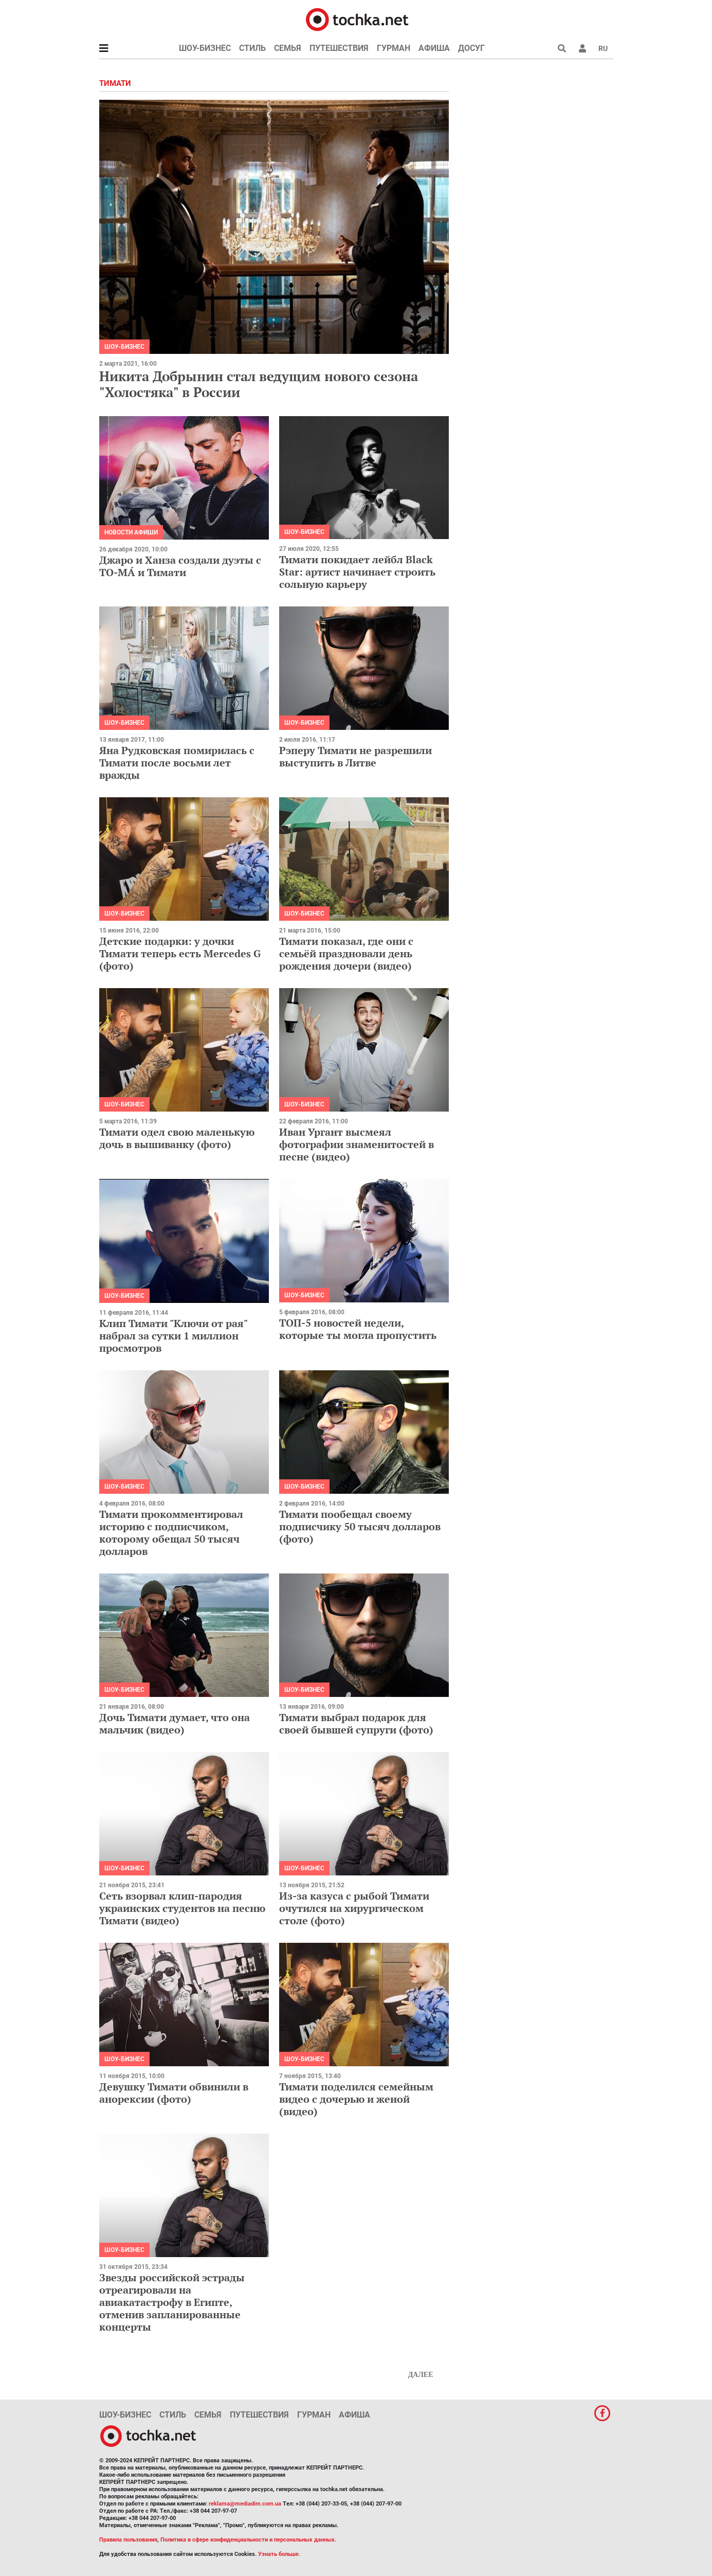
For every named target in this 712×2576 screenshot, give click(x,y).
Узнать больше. (279, 2554)
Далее (420, 2374)
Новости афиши (131, 532)
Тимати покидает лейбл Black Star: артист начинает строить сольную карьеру (357, 571)
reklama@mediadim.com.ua (245, 2503)
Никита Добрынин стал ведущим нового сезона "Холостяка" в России (258, 384)
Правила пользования (128, 2539)
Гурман (393, 48)
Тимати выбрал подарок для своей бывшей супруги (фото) (356, 1723)
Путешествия (339, 48)
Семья (287, 48)
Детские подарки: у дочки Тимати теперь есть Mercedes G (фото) (180, 953)
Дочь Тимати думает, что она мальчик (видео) (174, 1723)
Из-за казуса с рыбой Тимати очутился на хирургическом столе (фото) (354, 1908)
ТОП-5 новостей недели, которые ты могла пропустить (357, 1329)
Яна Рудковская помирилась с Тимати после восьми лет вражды (176, 762)
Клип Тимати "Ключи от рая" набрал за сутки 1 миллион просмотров (173, 1335)
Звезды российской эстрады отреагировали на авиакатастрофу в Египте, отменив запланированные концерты (172, 2302)
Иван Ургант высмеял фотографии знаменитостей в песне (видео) (356, 1144)
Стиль (252, 48)
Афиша (434, 48)
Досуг (471, 48)
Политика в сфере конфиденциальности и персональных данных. (248, 2539)
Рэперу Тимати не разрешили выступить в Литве (355, 756)
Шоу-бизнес (205, 48)
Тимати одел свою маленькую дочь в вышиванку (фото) (176, 1138)
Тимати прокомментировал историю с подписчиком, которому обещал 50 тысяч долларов (171, 1532)
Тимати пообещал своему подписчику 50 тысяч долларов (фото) (360, 1526)
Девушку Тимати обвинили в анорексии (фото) (173, 2093)
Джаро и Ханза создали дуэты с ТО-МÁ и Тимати (180, 566)
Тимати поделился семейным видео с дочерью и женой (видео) (356, 2099)
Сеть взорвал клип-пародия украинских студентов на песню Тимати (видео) (182, 1908)
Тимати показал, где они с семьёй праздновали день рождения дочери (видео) (346, 953)
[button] (582, 48)
